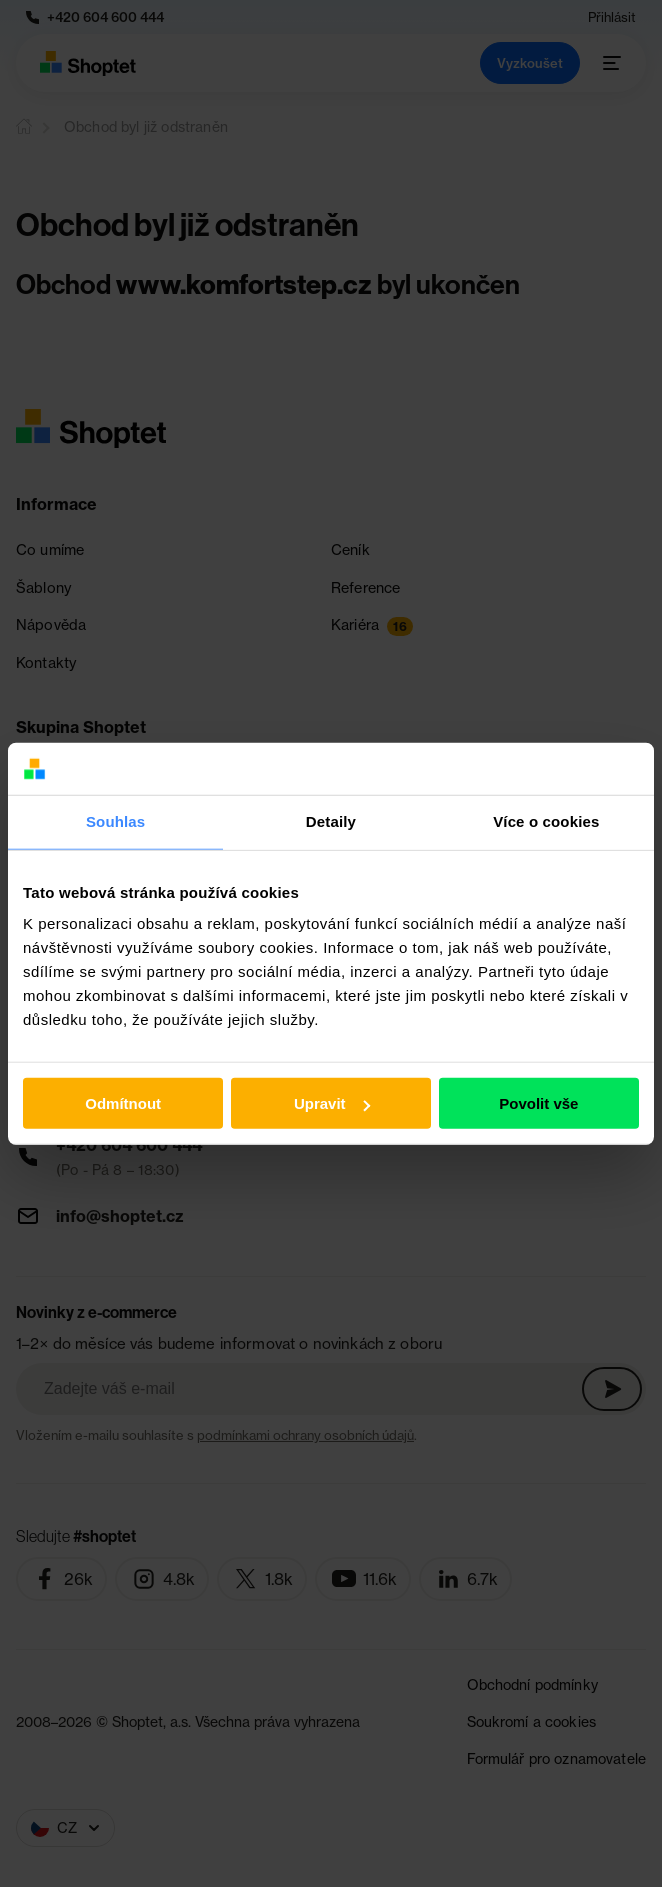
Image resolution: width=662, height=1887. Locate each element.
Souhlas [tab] (115, 821)
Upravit (332, 1103)
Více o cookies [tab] (546, 821)
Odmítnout (123, 1103)
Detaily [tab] (331, 821)
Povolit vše (538, 1103)
